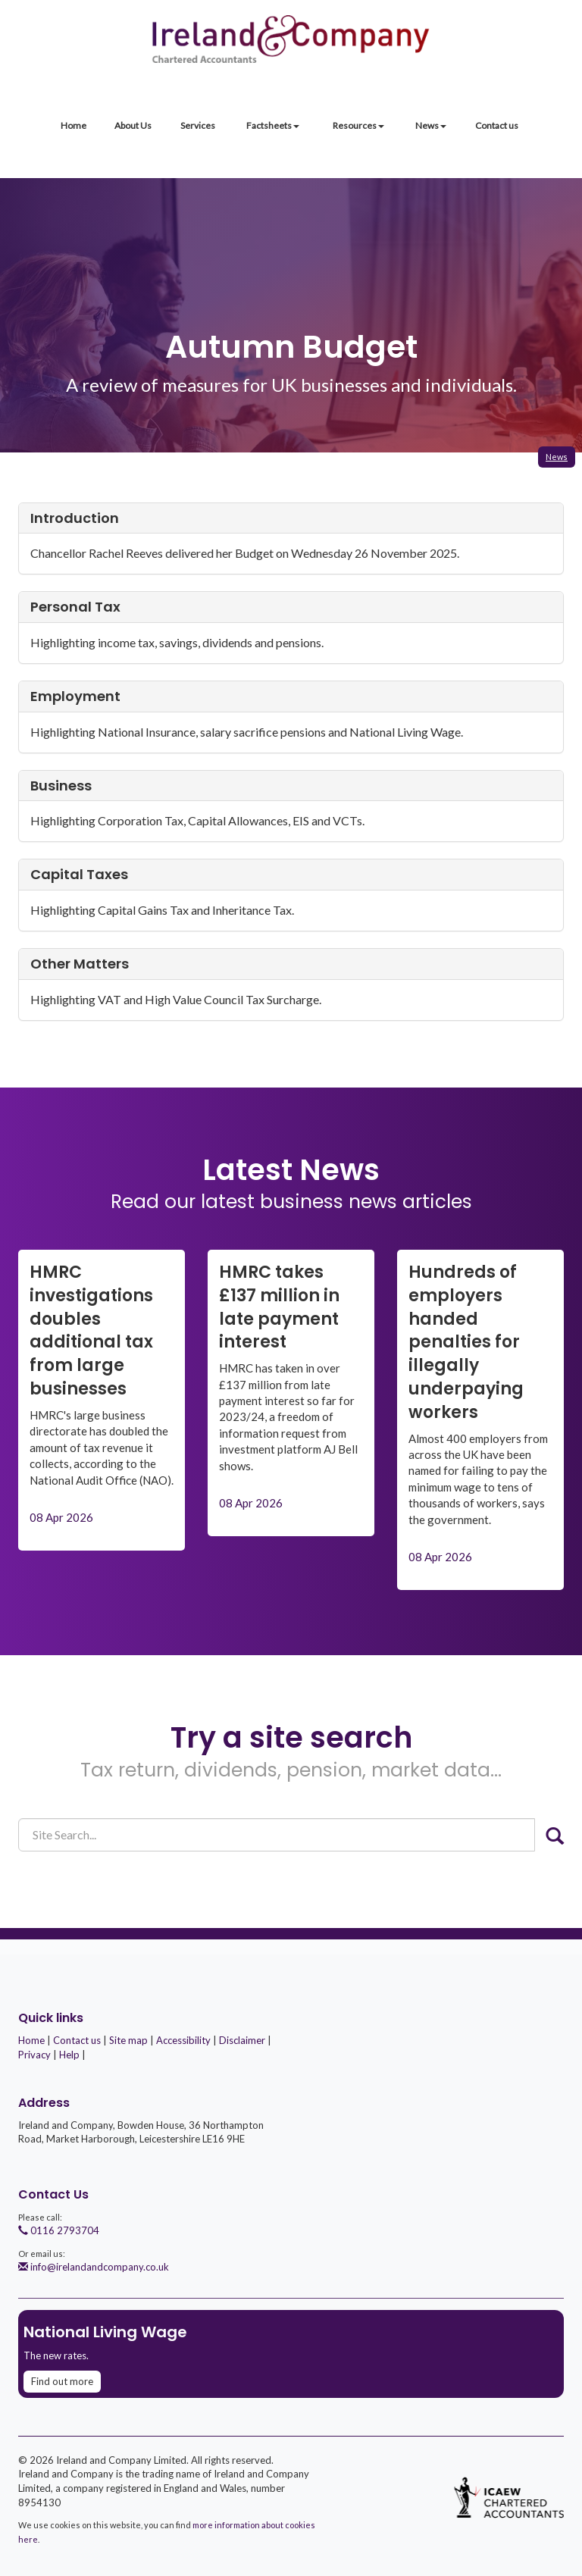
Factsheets (272, 125)
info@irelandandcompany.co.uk (93, 2267)
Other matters (79, 963)
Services (197, 125)
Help (69, 2055)
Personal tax (75, 606)
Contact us (496, 125)
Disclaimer (242, 2040)
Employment (75, 696)
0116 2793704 (58, 2230)
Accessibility (183, 2040)
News (430, 125)
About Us (133, 125)
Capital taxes (79, 874)
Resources (358, 125)
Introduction (74, 518)
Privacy (34, 2055)
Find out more (62, 2381)
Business (61, 785)
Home (73, 125)
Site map (128, 2040)
